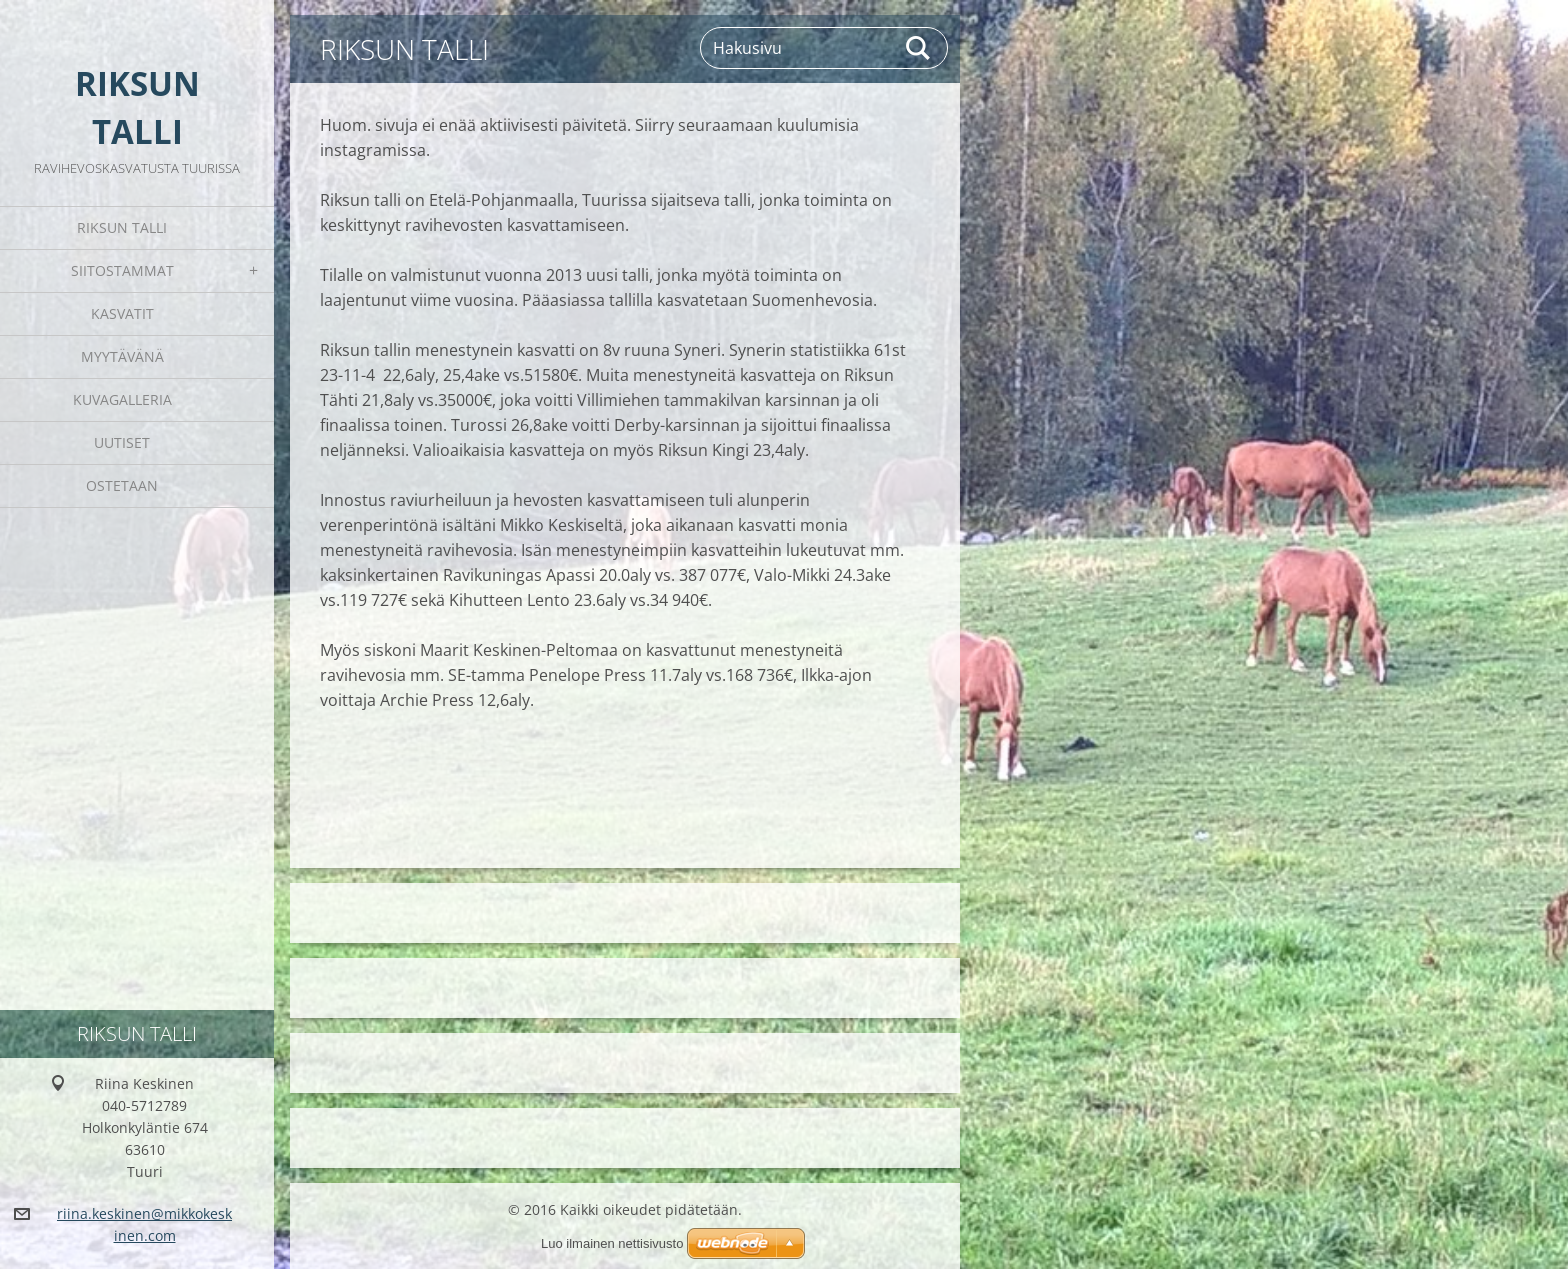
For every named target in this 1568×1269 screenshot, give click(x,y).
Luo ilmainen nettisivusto (612, 1243)
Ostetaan (122, 485)
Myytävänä (122, 356)
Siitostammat (122, 270)
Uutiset (122, 442)
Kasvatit (122, 313)
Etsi (919, 48)
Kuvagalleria (122, 399)
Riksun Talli (122, 227)
